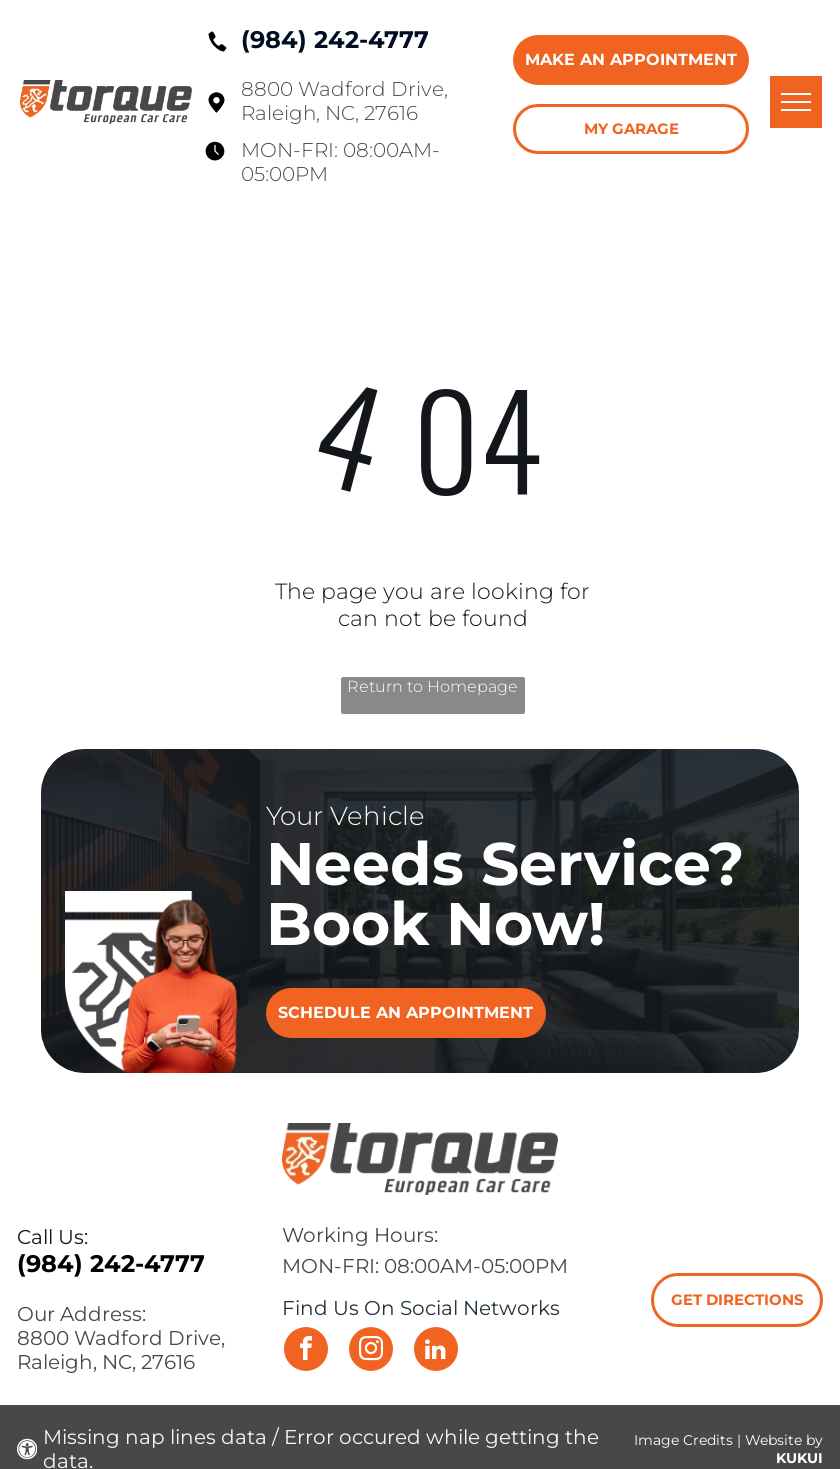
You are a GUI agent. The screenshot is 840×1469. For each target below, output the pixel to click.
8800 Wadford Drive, (344, 89)
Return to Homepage (432, 686)
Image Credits (683, 1440)
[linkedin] (436, 1351)
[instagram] (371, 1351)
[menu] (796, 102)
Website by (784, 1440)
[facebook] (306, 1351)
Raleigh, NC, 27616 (329, 113)
